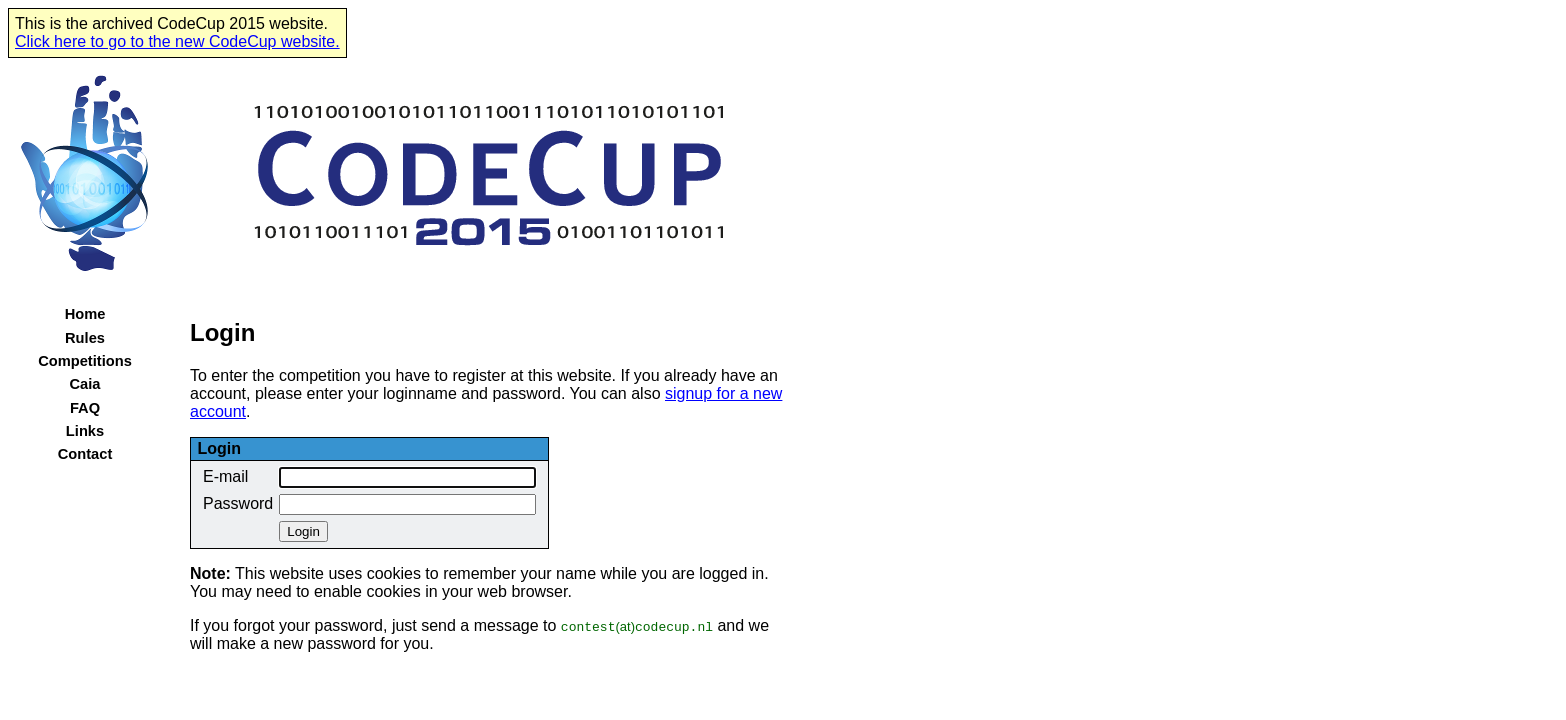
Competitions (85, 361)
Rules (85, 338)
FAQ (85, 408)
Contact (85, 454)
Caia (85, 384)
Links (85, 431)
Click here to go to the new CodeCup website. (177, 41)
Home (85, 314)
